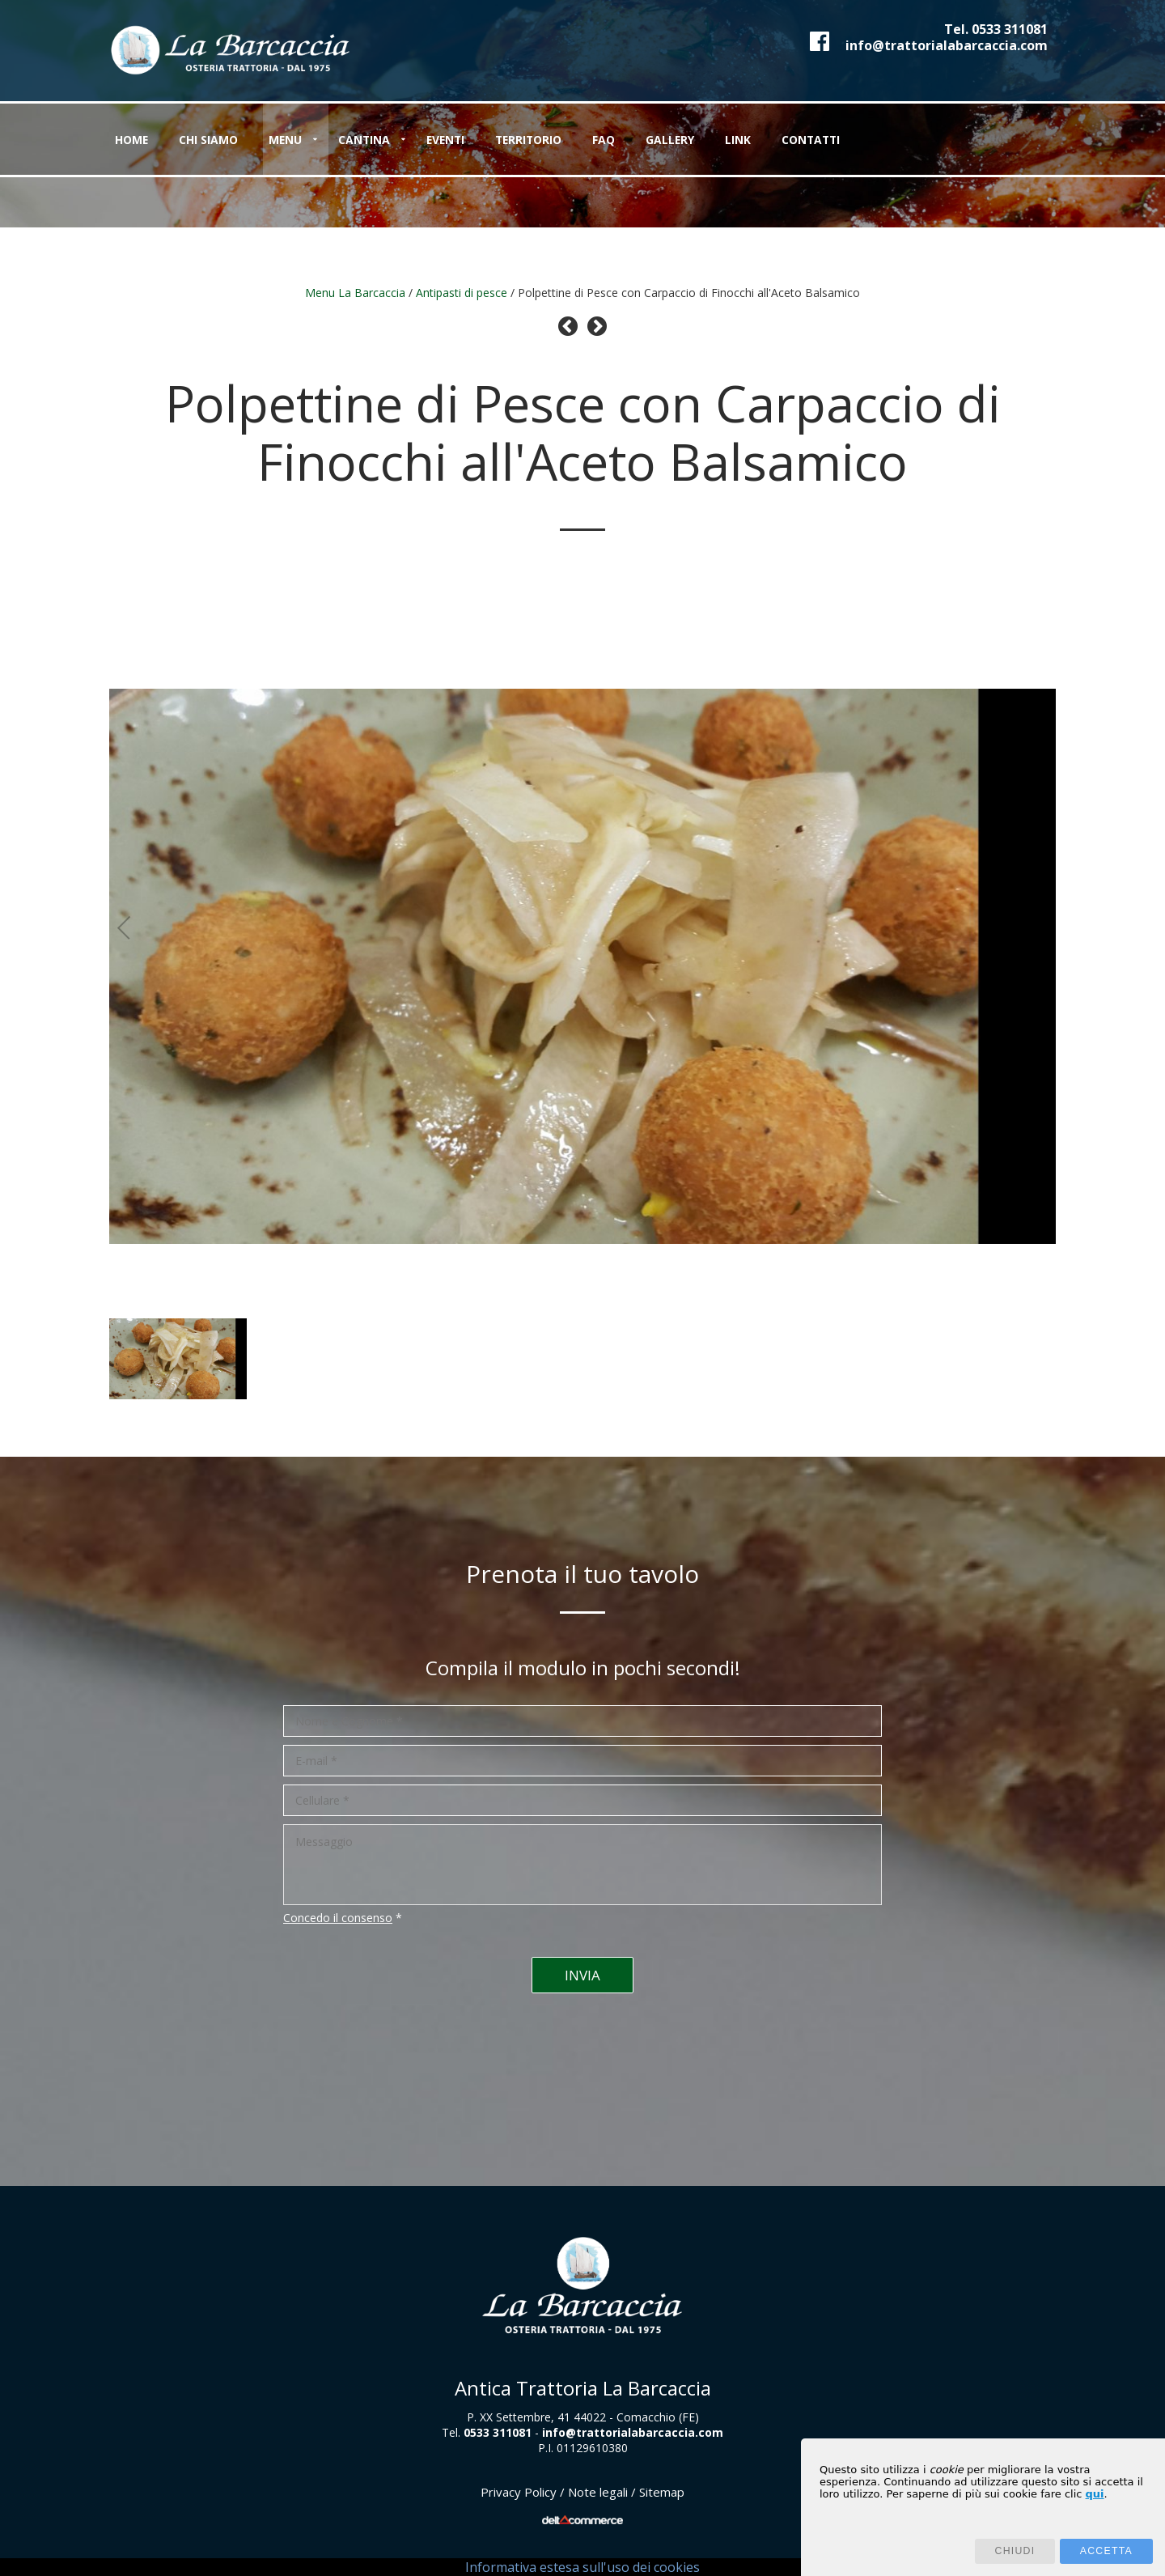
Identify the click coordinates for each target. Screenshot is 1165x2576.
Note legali (598, 2492)
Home (134, 140)
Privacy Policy (519, 2492)
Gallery (724, 140)
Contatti (878, 140)
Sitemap (661, 2492)
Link (798, 140)
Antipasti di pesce (461, 292)
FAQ (653, 140)
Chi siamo (218, 140)
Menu (303, 140)
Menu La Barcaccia (355, 292)
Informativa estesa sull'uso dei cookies (582, 2567)
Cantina (389, 140)
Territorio (570, 140)
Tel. (996, 29)
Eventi (478, 140)
